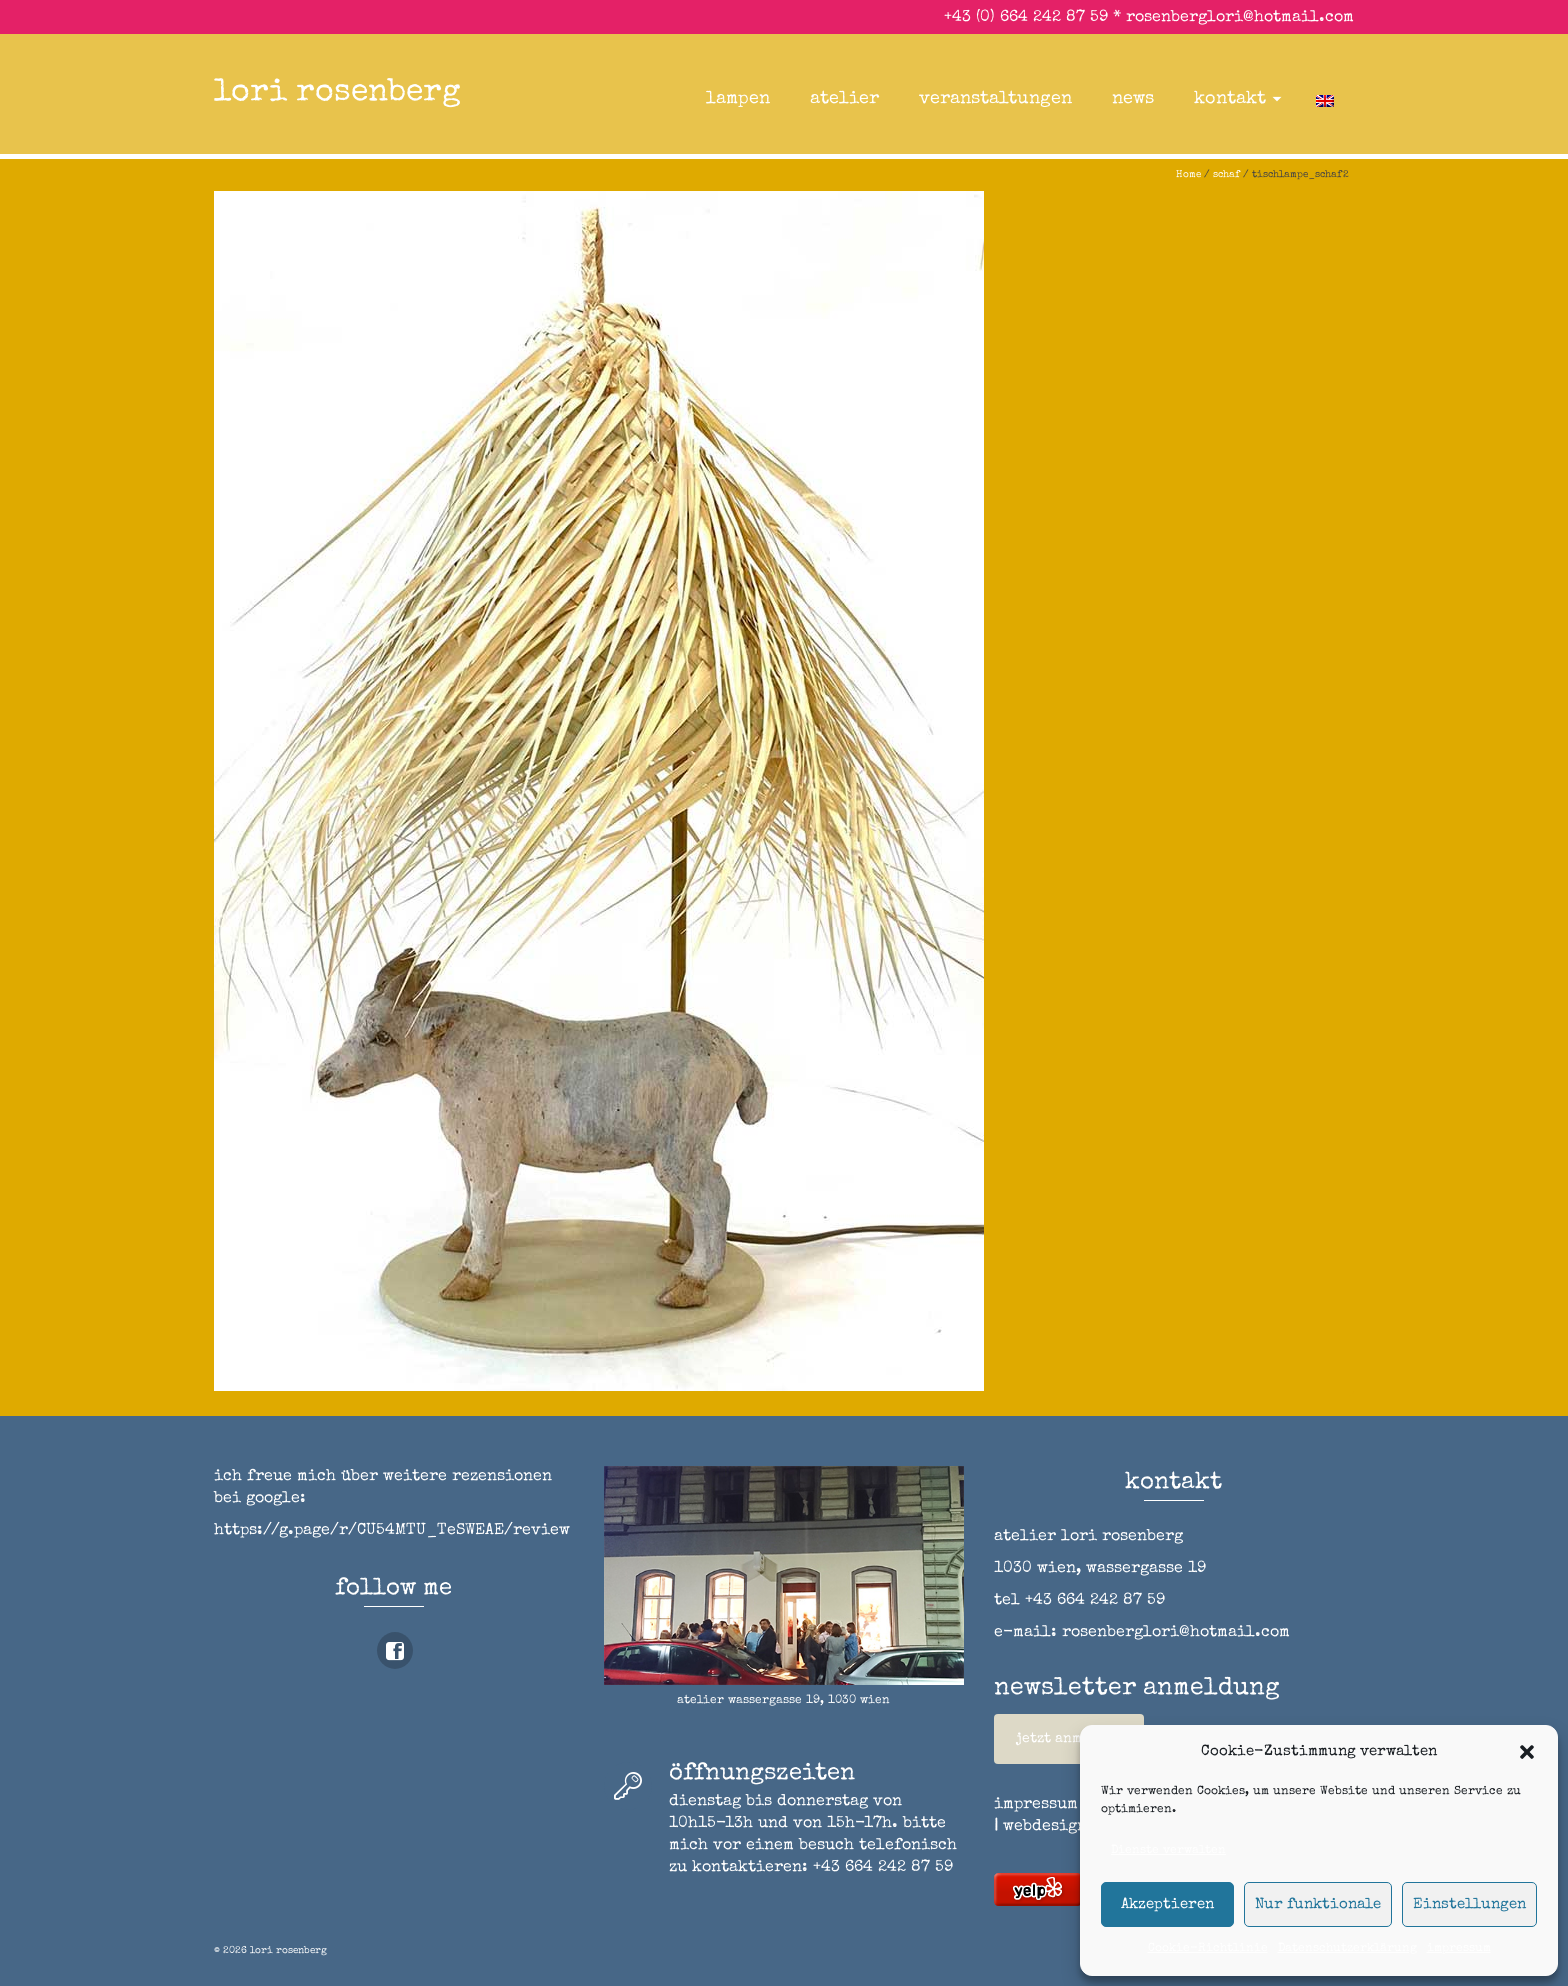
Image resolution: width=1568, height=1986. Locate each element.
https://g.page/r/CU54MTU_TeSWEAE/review (392, 1531)
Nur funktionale (1318, 1904)
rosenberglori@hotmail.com (1240, 18)
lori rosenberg (337, 93)
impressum (1459, 1949)
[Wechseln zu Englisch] (1325, 99)
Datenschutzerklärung (1347, 1949)
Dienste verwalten (1168, 1851)
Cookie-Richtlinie (1208, 1949)
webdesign (1045, 1827)
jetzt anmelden (1069, 1739)
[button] (1527, 1752)
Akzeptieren (1167, 1904)
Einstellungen (1469, 1904)
